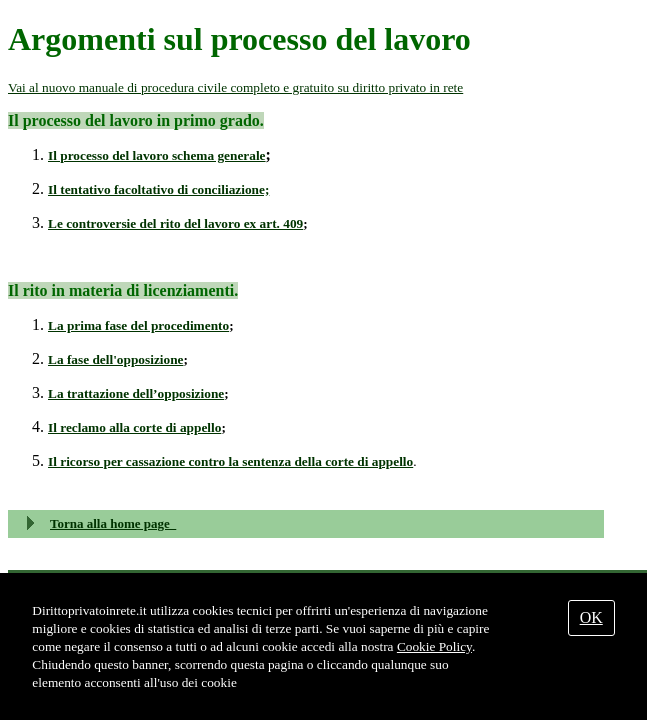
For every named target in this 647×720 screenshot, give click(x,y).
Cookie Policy (434, 646)
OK (591, 617)
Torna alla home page (113, 523)
